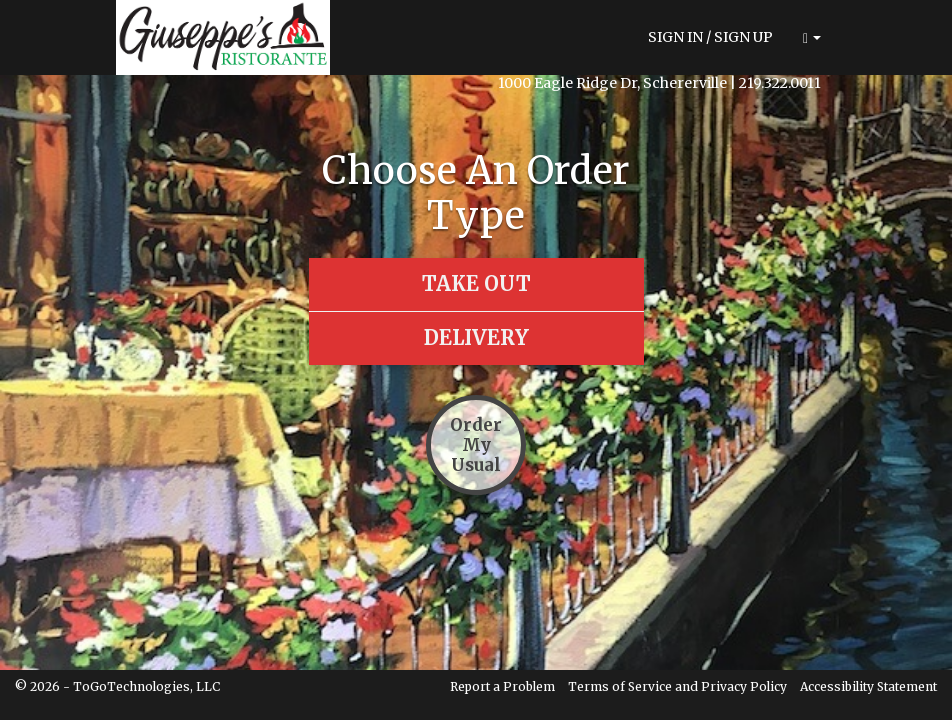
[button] (812, 37)
